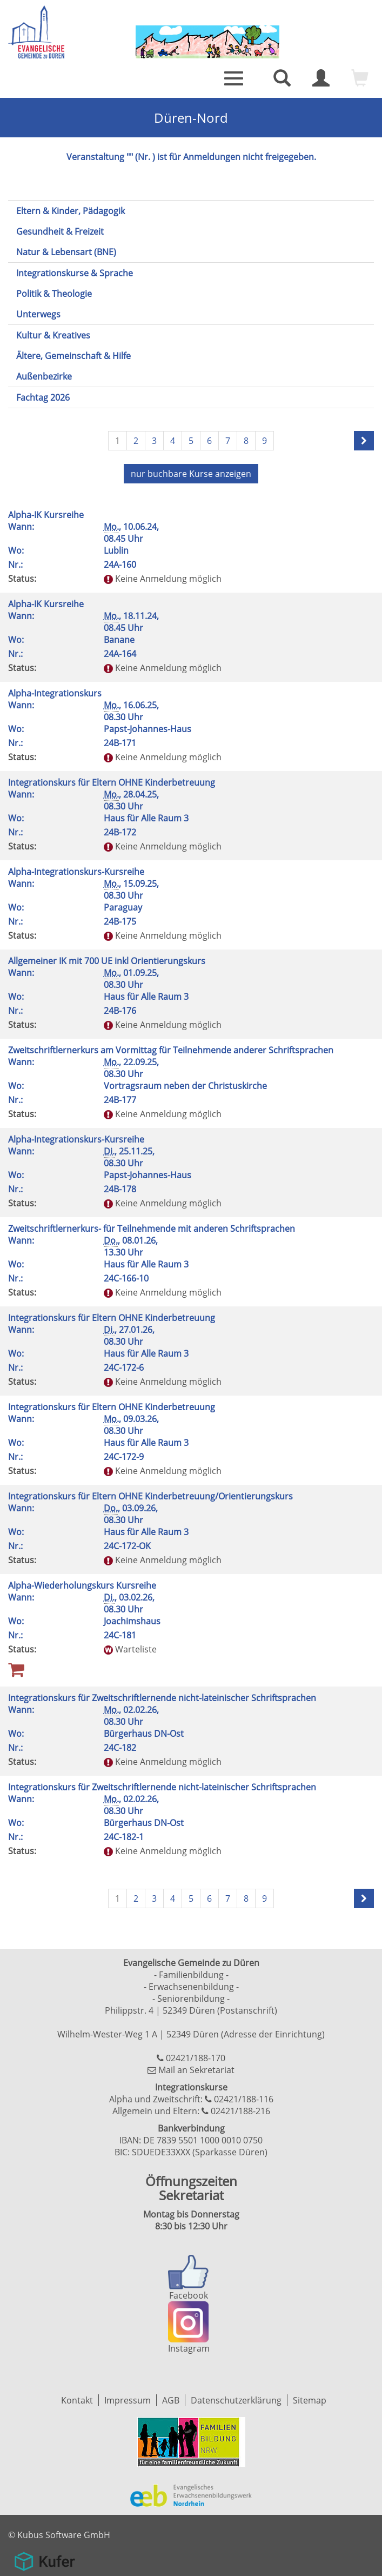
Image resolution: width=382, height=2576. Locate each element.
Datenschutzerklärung (236, 2400)
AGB (170, 2400)
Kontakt (77, 2400)
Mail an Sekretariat (196, 2070)
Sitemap (309, 2400)
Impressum (127, 2400)
